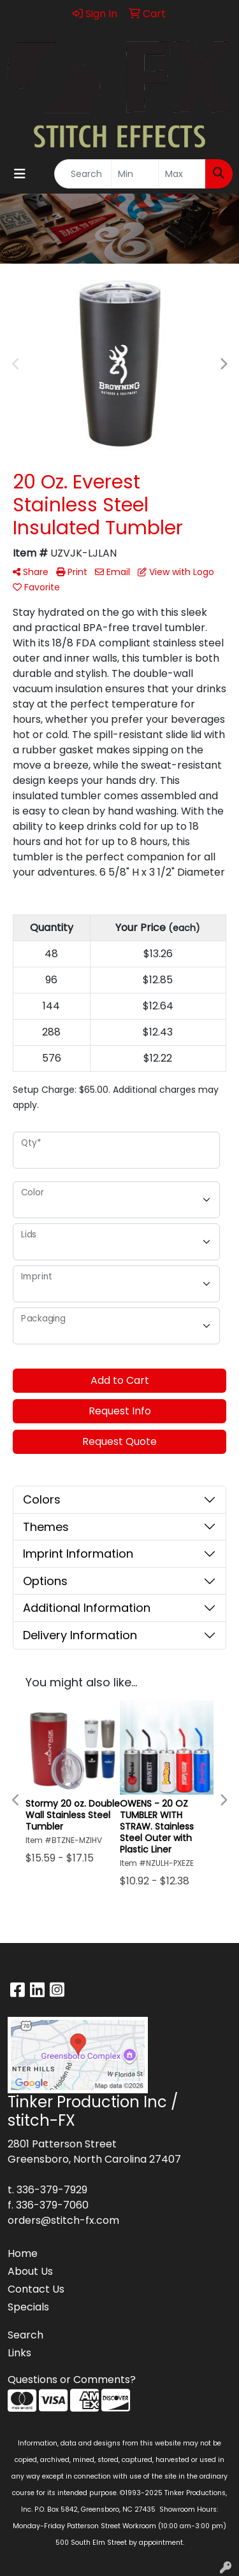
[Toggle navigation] (19, 174)
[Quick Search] (83, 174)
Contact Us (36, 2289)
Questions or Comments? (72, 2379)
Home (23, 2253)
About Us (30, 2271)
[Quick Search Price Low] (135, 174)
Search (25, 2335)
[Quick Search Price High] (182, 174)
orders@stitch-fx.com (63, 2220)
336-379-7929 (52, 2189)
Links (19, 2352)
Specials (28, 2307)
